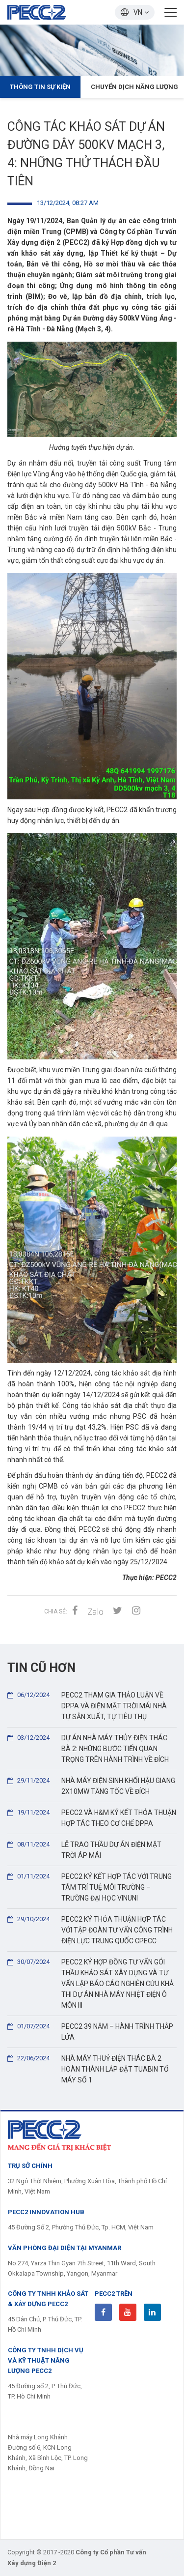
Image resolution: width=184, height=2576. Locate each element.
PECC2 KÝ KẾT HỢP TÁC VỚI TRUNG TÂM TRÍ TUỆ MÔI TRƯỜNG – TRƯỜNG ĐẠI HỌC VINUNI (89, 1886)
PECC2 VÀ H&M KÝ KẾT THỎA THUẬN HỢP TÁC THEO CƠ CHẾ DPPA (91, 1817)
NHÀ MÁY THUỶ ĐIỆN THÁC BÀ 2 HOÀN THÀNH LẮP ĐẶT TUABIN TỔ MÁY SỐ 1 (88, 2068)
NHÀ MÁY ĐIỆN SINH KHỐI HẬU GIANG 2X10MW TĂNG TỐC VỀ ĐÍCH (91, 1785)
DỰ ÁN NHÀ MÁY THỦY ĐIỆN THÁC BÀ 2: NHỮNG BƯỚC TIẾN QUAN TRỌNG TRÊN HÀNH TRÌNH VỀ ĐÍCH (88, 1747)
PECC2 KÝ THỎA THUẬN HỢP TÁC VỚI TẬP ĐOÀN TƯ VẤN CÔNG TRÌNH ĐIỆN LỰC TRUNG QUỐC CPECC (90, 1929)
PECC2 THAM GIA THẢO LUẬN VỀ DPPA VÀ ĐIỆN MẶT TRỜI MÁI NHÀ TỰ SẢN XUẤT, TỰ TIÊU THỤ (87, 1705)
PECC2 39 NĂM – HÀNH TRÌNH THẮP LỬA (90, 2031)
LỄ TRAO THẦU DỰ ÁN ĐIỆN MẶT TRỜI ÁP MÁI (84, 1849)
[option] (92, 50)
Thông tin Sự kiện (40, 86)
